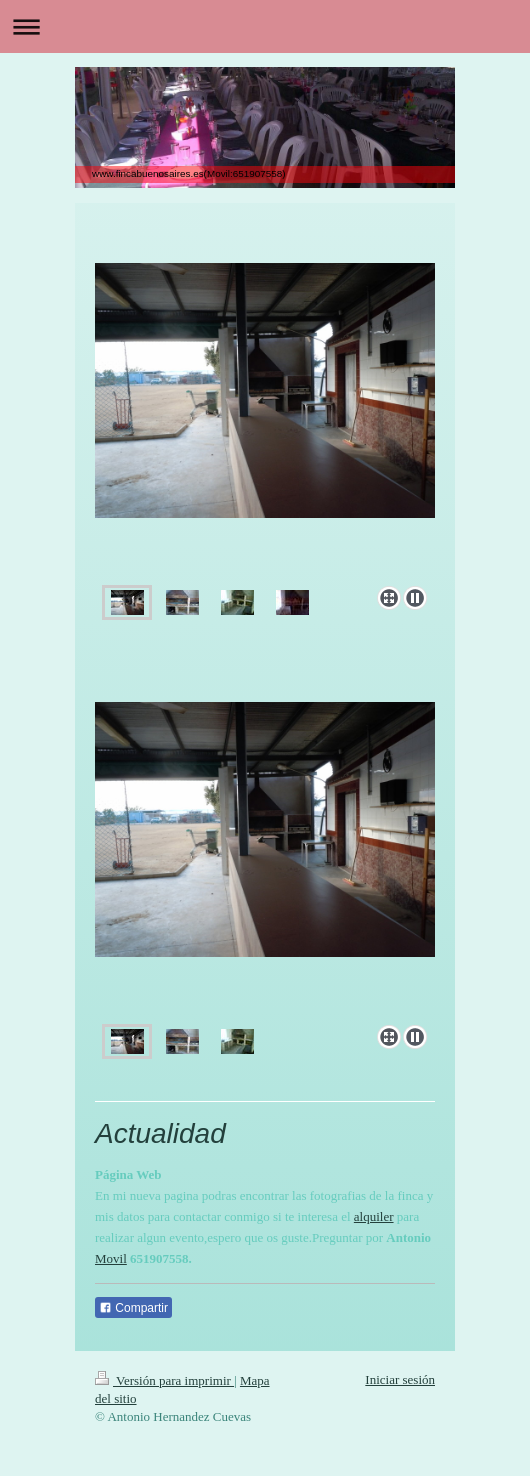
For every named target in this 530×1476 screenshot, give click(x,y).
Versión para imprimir (164, 1380)
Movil (111, 1258)
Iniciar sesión (400, 1379)
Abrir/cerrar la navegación (265, 26)
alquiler (374, 1216)
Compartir (133, 1308)
